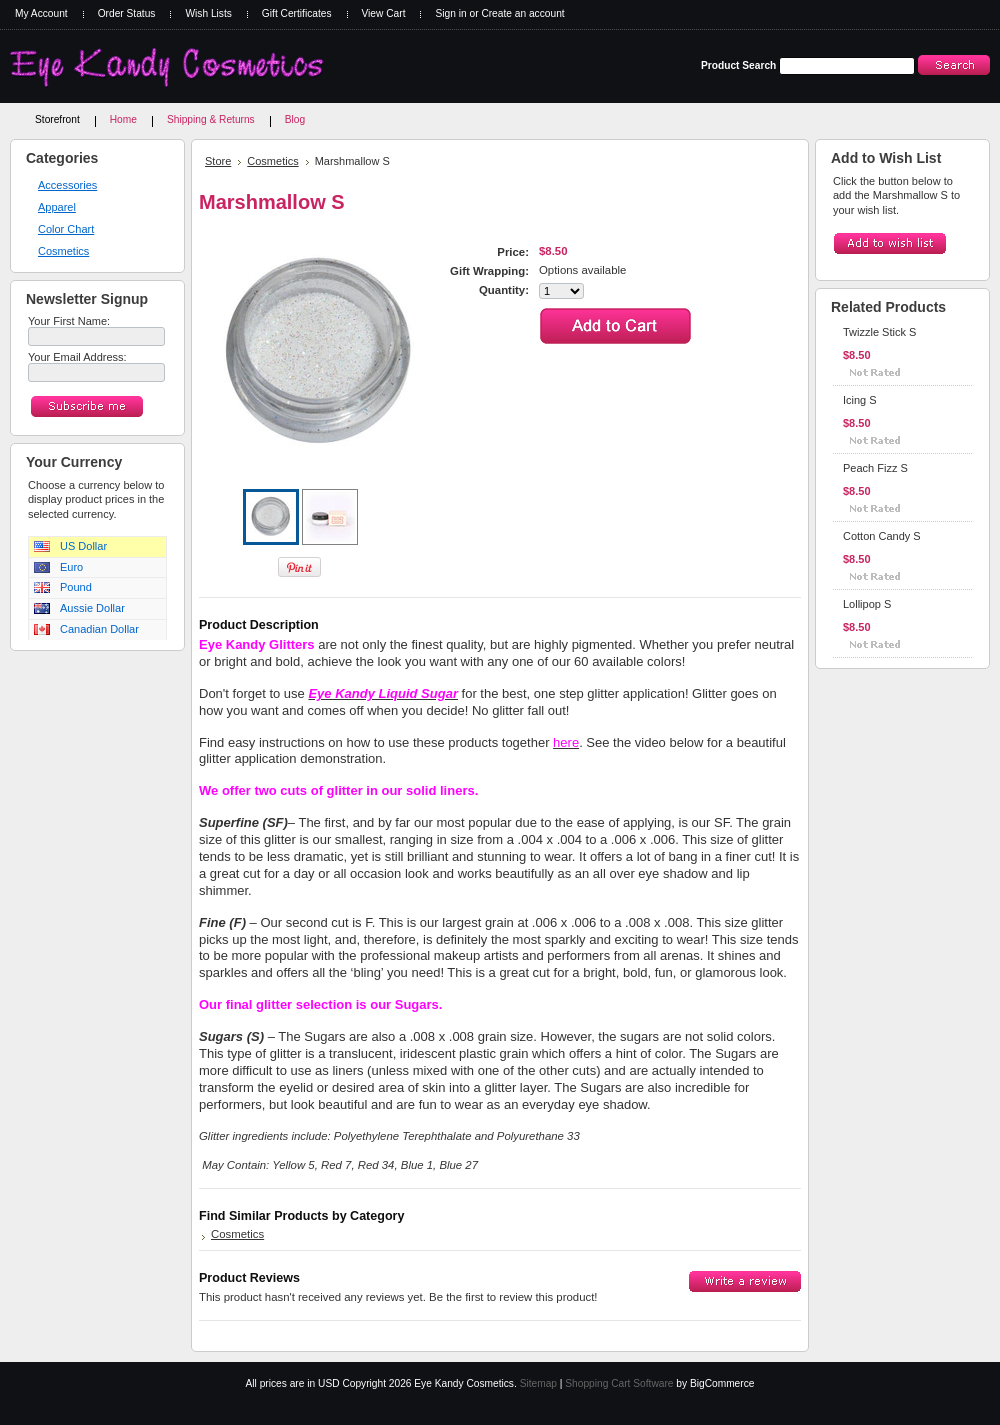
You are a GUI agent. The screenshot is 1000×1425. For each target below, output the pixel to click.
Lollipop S (867, 604)
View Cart (384, 13)
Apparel (57, 207)
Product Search (738, 65)
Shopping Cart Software (619, 1383)
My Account (41, 13)
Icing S (860, 400)
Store (218, 161)
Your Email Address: (77, 357)
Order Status (127, 13)
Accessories (67, 185)
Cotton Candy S (882, 536)
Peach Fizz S (875, 468)
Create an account (522, 13)
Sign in (450, 13)
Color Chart (66, 229)
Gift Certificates (297, 13)
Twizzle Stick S (879, 332)
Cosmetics (63, 251)
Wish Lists (208, 13)
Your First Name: (69, 321)
